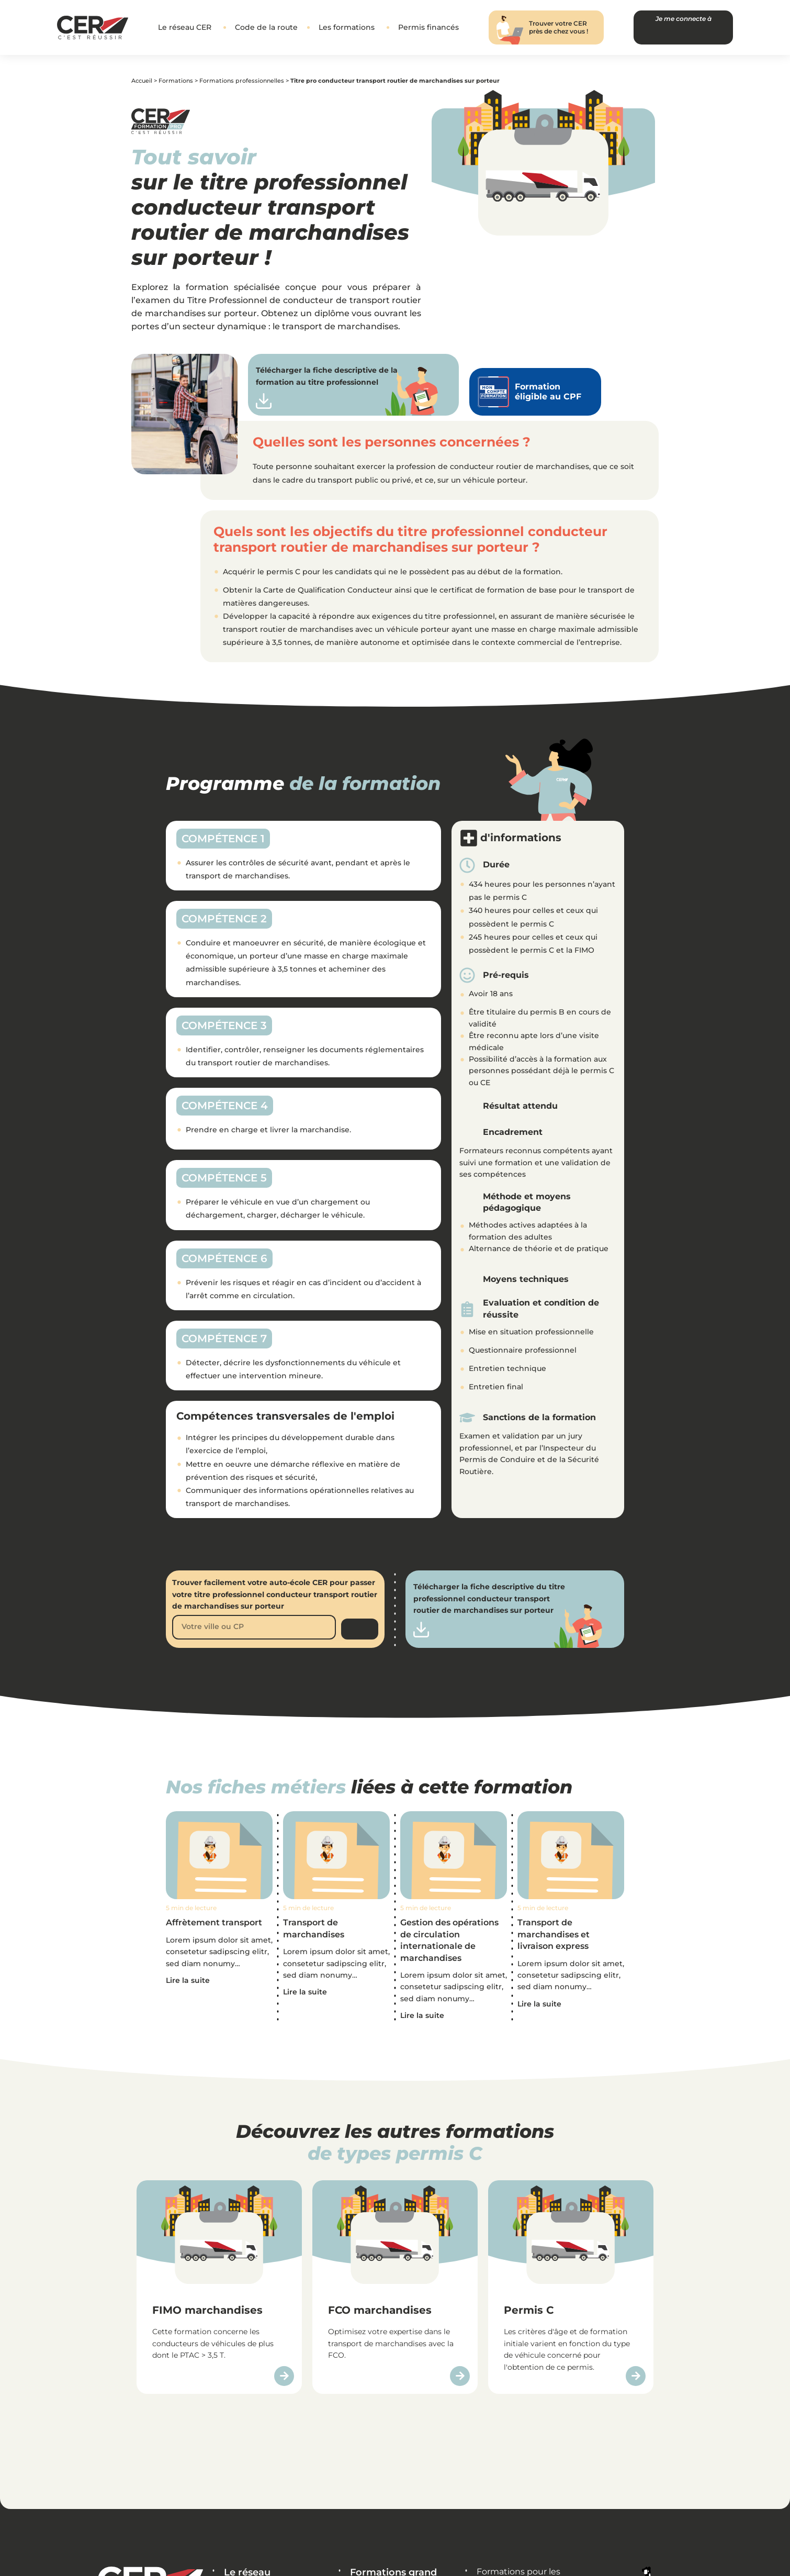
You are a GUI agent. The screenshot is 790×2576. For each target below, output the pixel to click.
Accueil (141, 82)
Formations (176, 82)
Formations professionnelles (241, 82)
